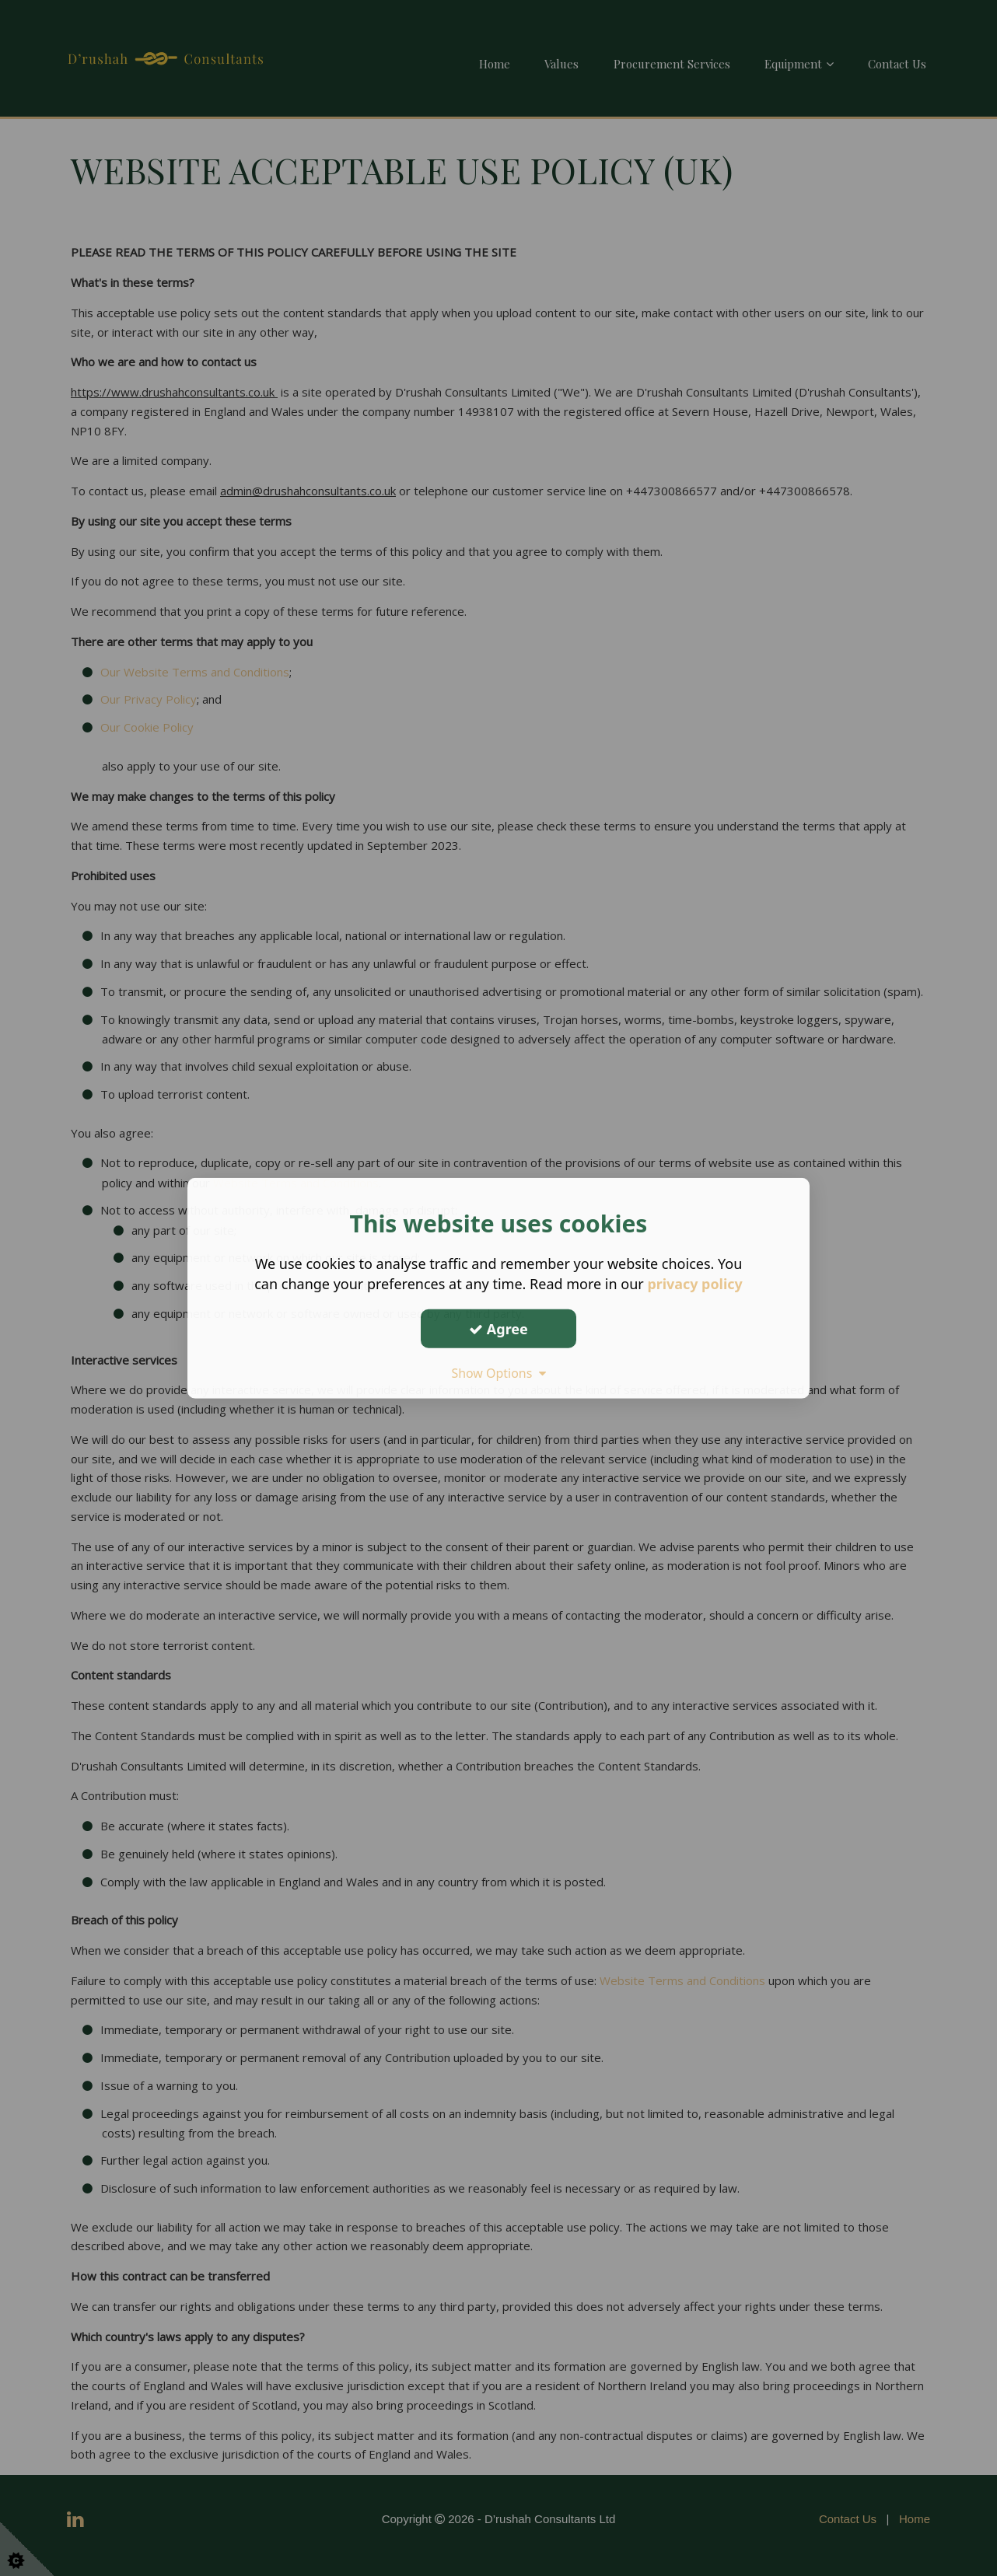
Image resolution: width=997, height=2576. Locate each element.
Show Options (498, 1373)
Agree (498, 1328)
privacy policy (695, 1283)
